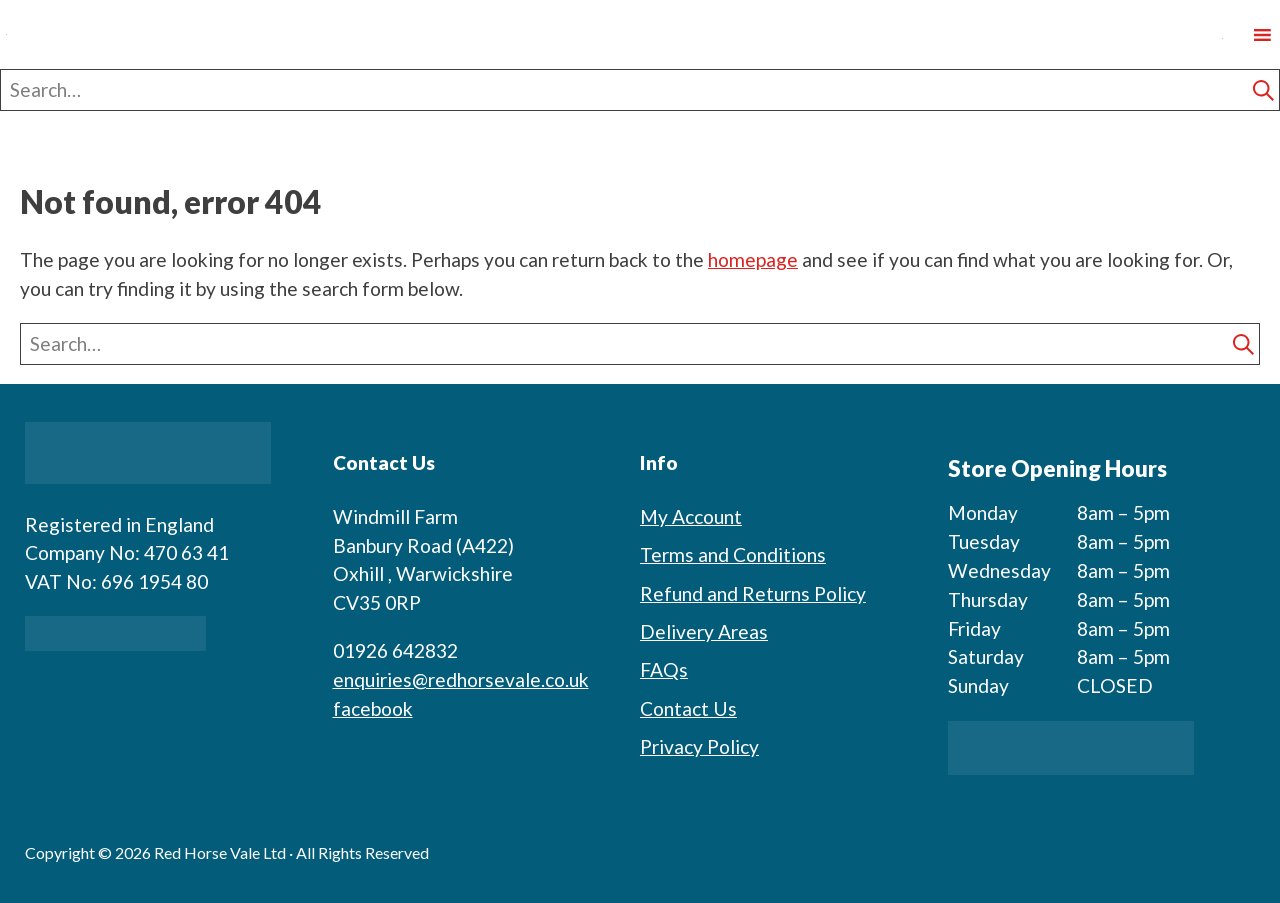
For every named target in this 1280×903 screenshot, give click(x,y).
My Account (691, 516)
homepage (753, 259)
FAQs (664, 669)
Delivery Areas (704, 631)
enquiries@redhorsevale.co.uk (461, 679)
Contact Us (688, 708)
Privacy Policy (699, 746)
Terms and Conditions (733, 554)
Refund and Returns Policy (753, 593)
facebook (373, 708)
